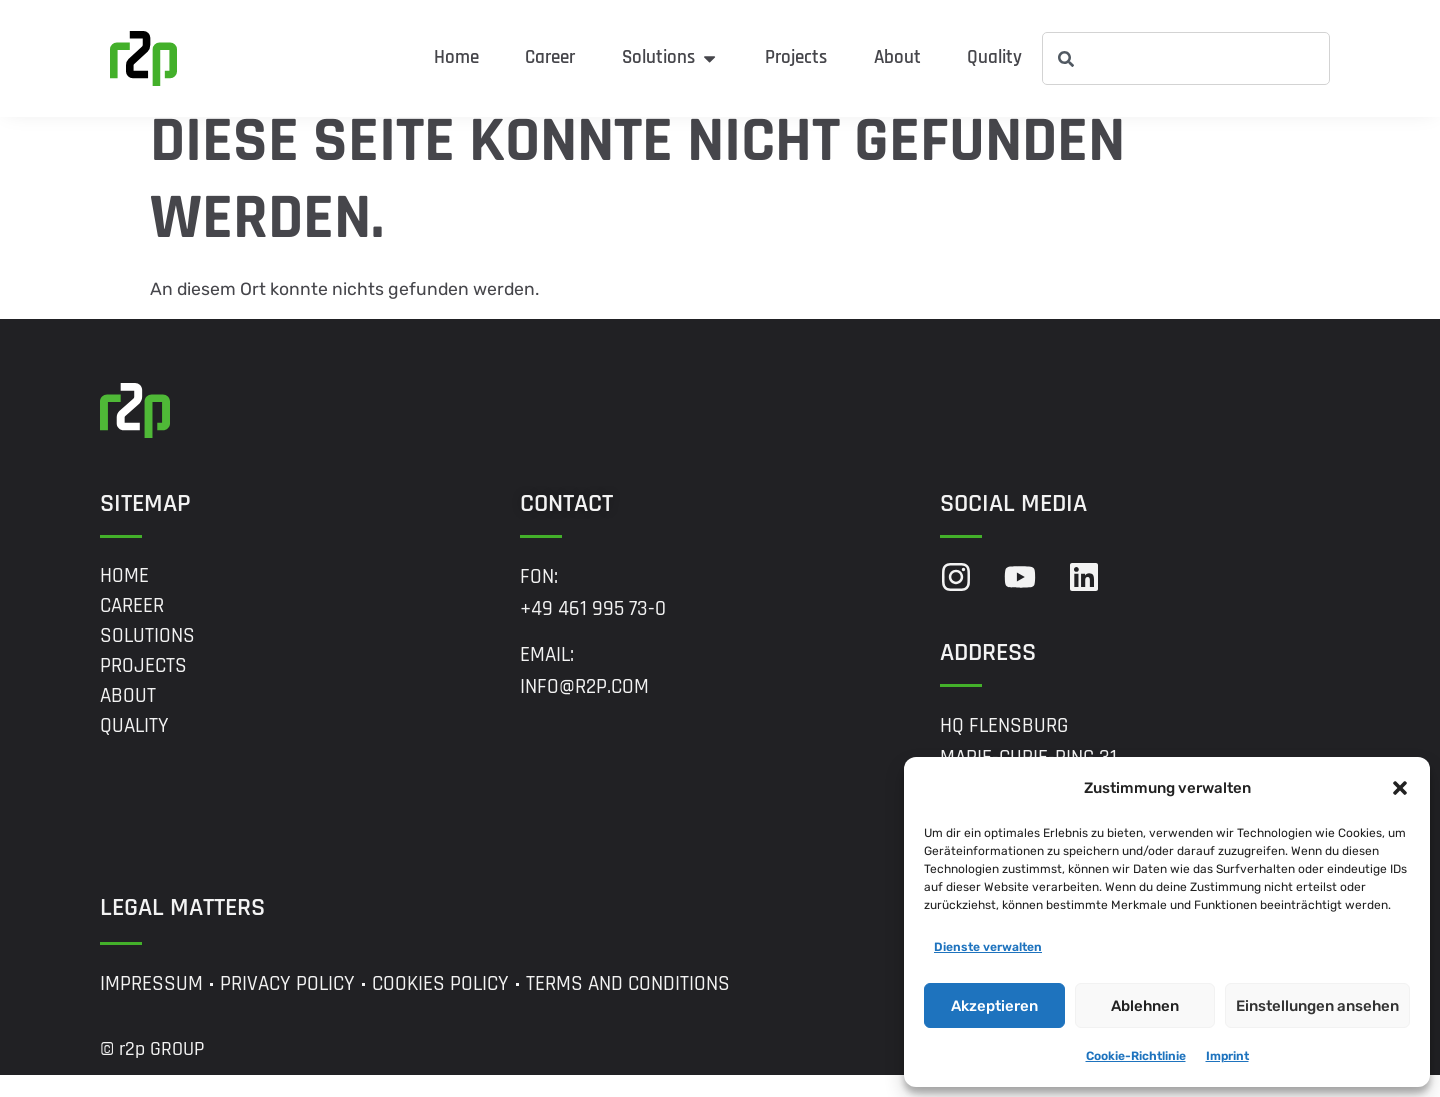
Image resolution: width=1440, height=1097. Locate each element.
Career (132, 627)
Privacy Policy (287, 1006)
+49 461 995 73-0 (593, 630)
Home (124, 597)
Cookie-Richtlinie (1136, 1056)
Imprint (1227, 1056)
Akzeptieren (994, 1006)
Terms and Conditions (628, 1006)
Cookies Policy (440, 1006)
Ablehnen (1145, 1006)
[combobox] (1186, 58)
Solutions (147, 657)
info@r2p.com (584, 709)
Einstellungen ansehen (1317, 1006)
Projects (143, 687)
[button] (1400, 788)
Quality (134, 747)
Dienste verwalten (988, 947)
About (128, 717)
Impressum (151, 1006)
